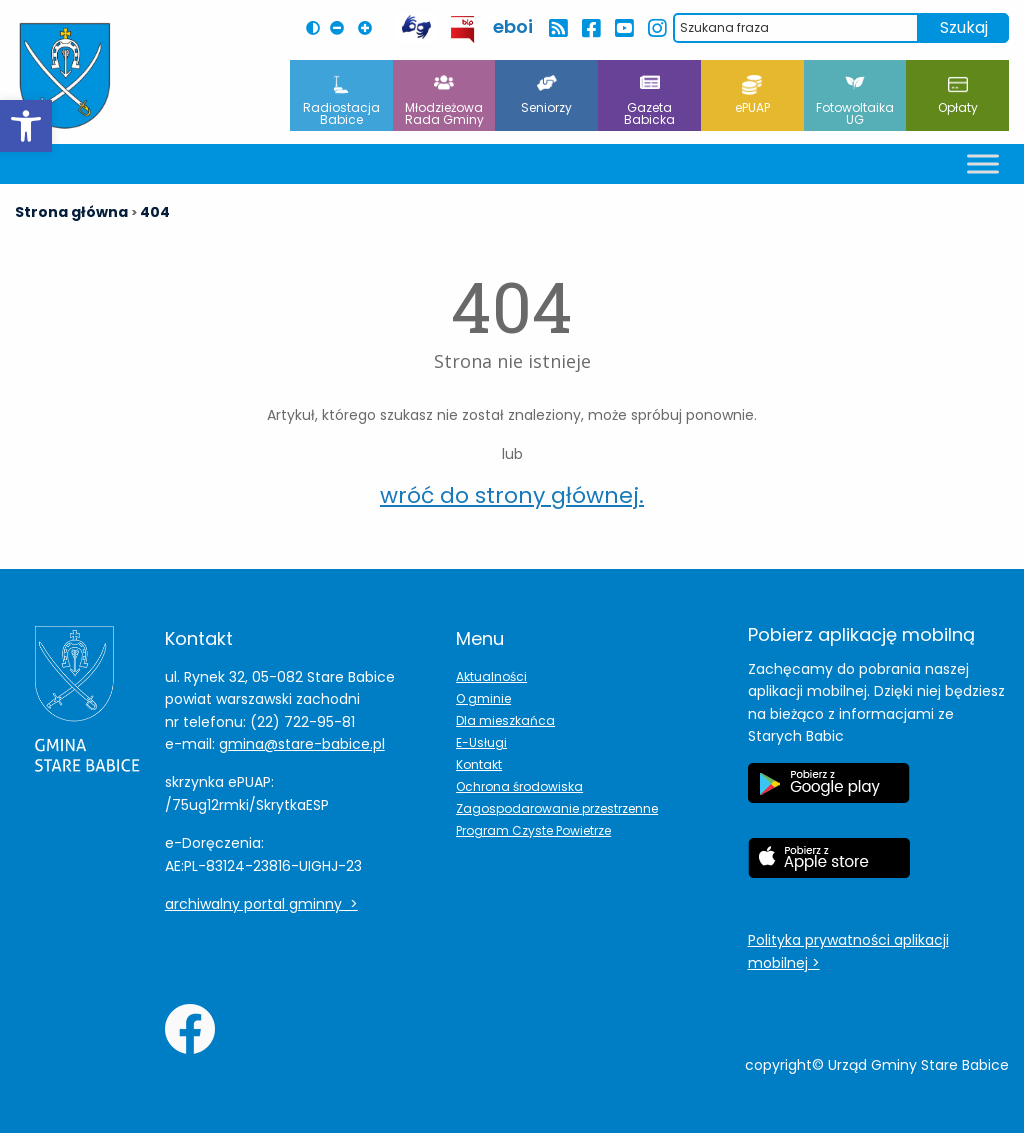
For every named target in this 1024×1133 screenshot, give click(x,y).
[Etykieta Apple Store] (829, 868)
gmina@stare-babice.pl (302, 744)
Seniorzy (546, 95)
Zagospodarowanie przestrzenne (557, 808)
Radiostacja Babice (341, 101)
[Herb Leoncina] (65, 76)
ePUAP (752, 95)
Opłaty (958, 95)
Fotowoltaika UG (855, 101)
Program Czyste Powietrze (533, 830)
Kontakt (479, 764)
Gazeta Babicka (649, 101)
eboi (513, 26)
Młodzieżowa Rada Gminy (444, 101)
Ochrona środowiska (519, 786)
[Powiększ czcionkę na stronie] (370, 28)
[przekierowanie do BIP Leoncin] (463, 29)
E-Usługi (481, 742)
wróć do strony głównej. (512, 495)
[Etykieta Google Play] (829, 793)
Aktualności (491, 676)
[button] (26, 126)
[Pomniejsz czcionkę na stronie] (342, 28)
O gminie (483, 698)
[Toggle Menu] (983, 163)
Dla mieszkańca (505, 720)
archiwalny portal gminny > (261, 904)
